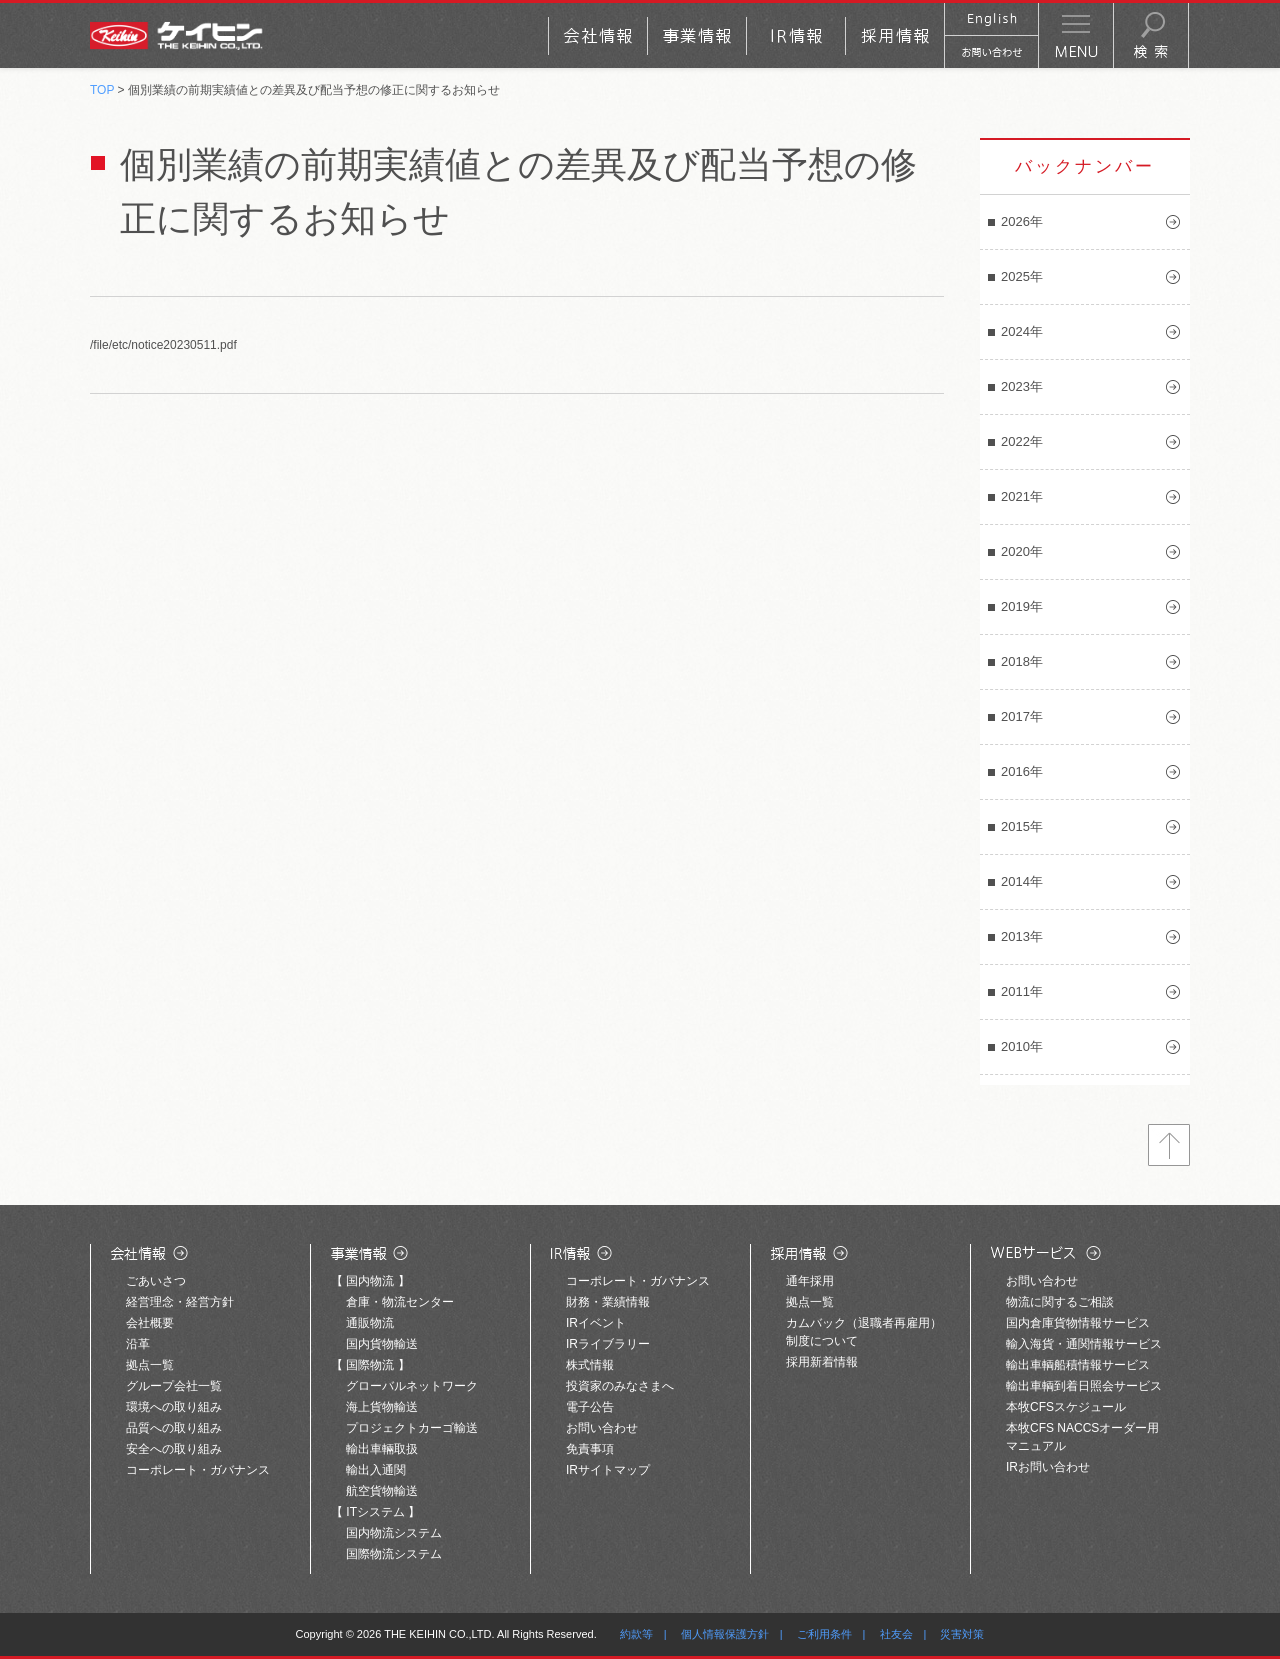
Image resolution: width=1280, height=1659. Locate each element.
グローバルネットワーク (412, 1386)
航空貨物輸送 (382, 1491)
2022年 (1022, 441)
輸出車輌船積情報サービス (1078, 1365)
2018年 (1022, 661)
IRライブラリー (608, 1344)
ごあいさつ (156, 1281)
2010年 (1022, 1046)
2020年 (1022, 551)
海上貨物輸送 (382, 1407)
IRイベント (596, 1323)
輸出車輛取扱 (382, 1449)
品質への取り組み (174, 1428)
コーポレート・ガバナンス (198, 1470)
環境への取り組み (174, 1407)
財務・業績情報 (608, 1302)
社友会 (896, 1634)
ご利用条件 (824, 1634)
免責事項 (590, 1449)
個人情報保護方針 (725, 1634)
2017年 (1022, 716)
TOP (102, 90)
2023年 (1022, 386)
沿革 (138, 1344)
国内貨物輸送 (382, 1344)
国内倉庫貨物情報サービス (1078, 1323)
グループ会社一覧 (174, 1386)
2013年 (1022, 936)
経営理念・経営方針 (180, 1302)
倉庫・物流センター (400, 1302)
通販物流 (370, 1323)
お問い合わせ (602, 1428)
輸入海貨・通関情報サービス (1084, 1344)
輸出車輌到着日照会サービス (1084, 1386)
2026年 (1022, 221)
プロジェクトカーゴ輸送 (412, 1428)
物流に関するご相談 (1060, 1302)
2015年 (1022, 826)
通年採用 (810, 1281)
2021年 (1022, 496)
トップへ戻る (1169, 1145)
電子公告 (590, 1407)
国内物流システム (394, 1533)
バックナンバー (1085, 166)
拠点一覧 (150, 1365)
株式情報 (590, 1365)
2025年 (1022, 276)
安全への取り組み (174, 1449)
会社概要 (150, 1323)
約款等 (636, 1634)
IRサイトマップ (608, 1470)
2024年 (1022, 331)
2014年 (1022, 881)
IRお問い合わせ (1048, 1467)
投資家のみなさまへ (620, 1386)
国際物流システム (394, 1554)
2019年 (1022, 606)
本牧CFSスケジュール (1066, 1407)
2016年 (1022, 771)
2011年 (1022, 991)
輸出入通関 (376, 1470)
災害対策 (962, 1634)
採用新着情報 (822, 1362)
